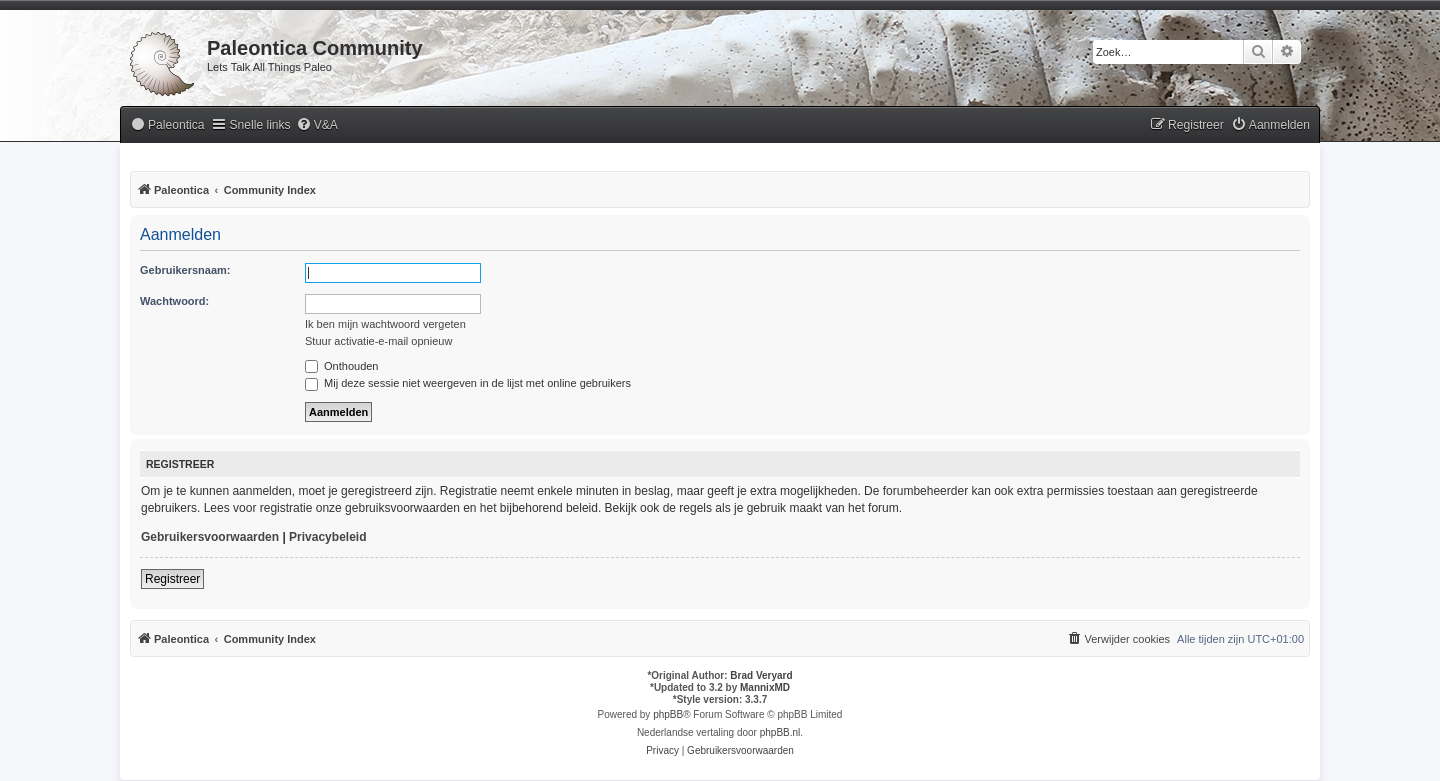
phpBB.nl (780, 732)
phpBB (668, 714)
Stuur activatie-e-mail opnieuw (378, 341)
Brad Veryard (761, 675)
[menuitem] (167, 125)
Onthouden (342, 366)
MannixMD (765, 687)
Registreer (172, 579)
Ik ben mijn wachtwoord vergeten (385, 324)
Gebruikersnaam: (185, 270)
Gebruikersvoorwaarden (210, 537)
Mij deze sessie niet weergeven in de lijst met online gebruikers (468, 383)
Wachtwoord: (174, 301)
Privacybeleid (327, 537)
